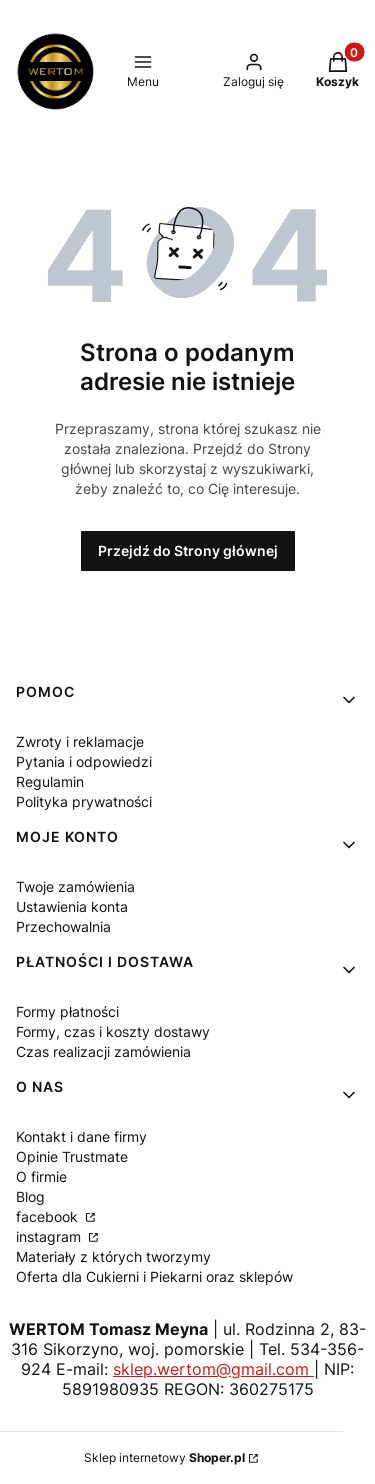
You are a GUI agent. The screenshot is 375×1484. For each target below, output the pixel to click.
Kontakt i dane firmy (81, 1136)
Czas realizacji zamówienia (103, 1051)
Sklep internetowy (164, 1457)
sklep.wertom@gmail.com (213, 1369)
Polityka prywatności (84, 801)
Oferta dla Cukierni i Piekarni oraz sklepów (154, 1276)
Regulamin (50, 781)
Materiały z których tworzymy (113, 1256)
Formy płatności (67, 1011)
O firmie (41, 1176)
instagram (50, 1236)
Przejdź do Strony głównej (188, 550)
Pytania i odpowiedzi (84, 761)
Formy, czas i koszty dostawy (113, 1031)
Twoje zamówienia (75, 886)
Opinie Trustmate (72, 1156)
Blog (30, 1196)
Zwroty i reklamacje (80, 741)
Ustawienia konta (72, 906)
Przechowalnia (63, 926)
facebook (49, 1216)
